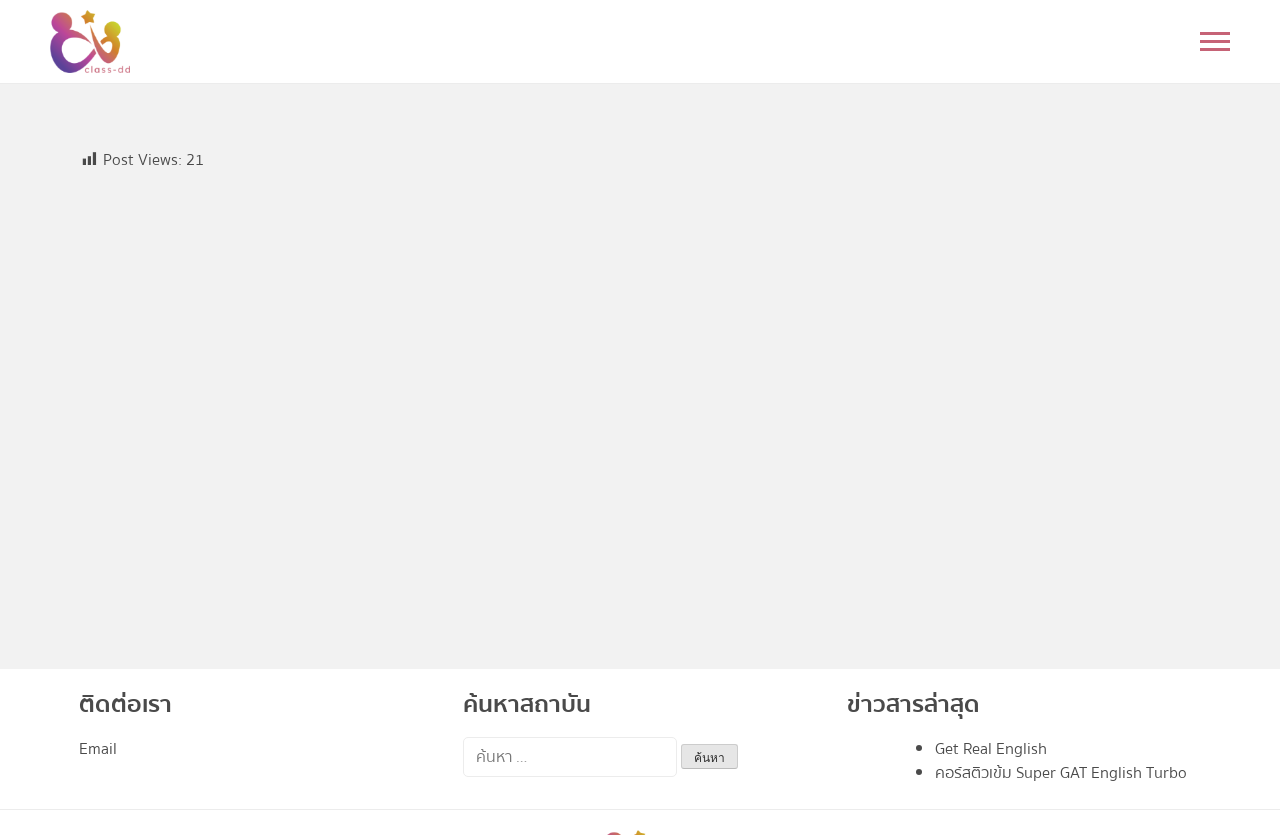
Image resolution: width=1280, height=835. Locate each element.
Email (98, 749)
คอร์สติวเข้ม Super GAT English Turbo (1061, 773)
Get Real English (991, 749)
